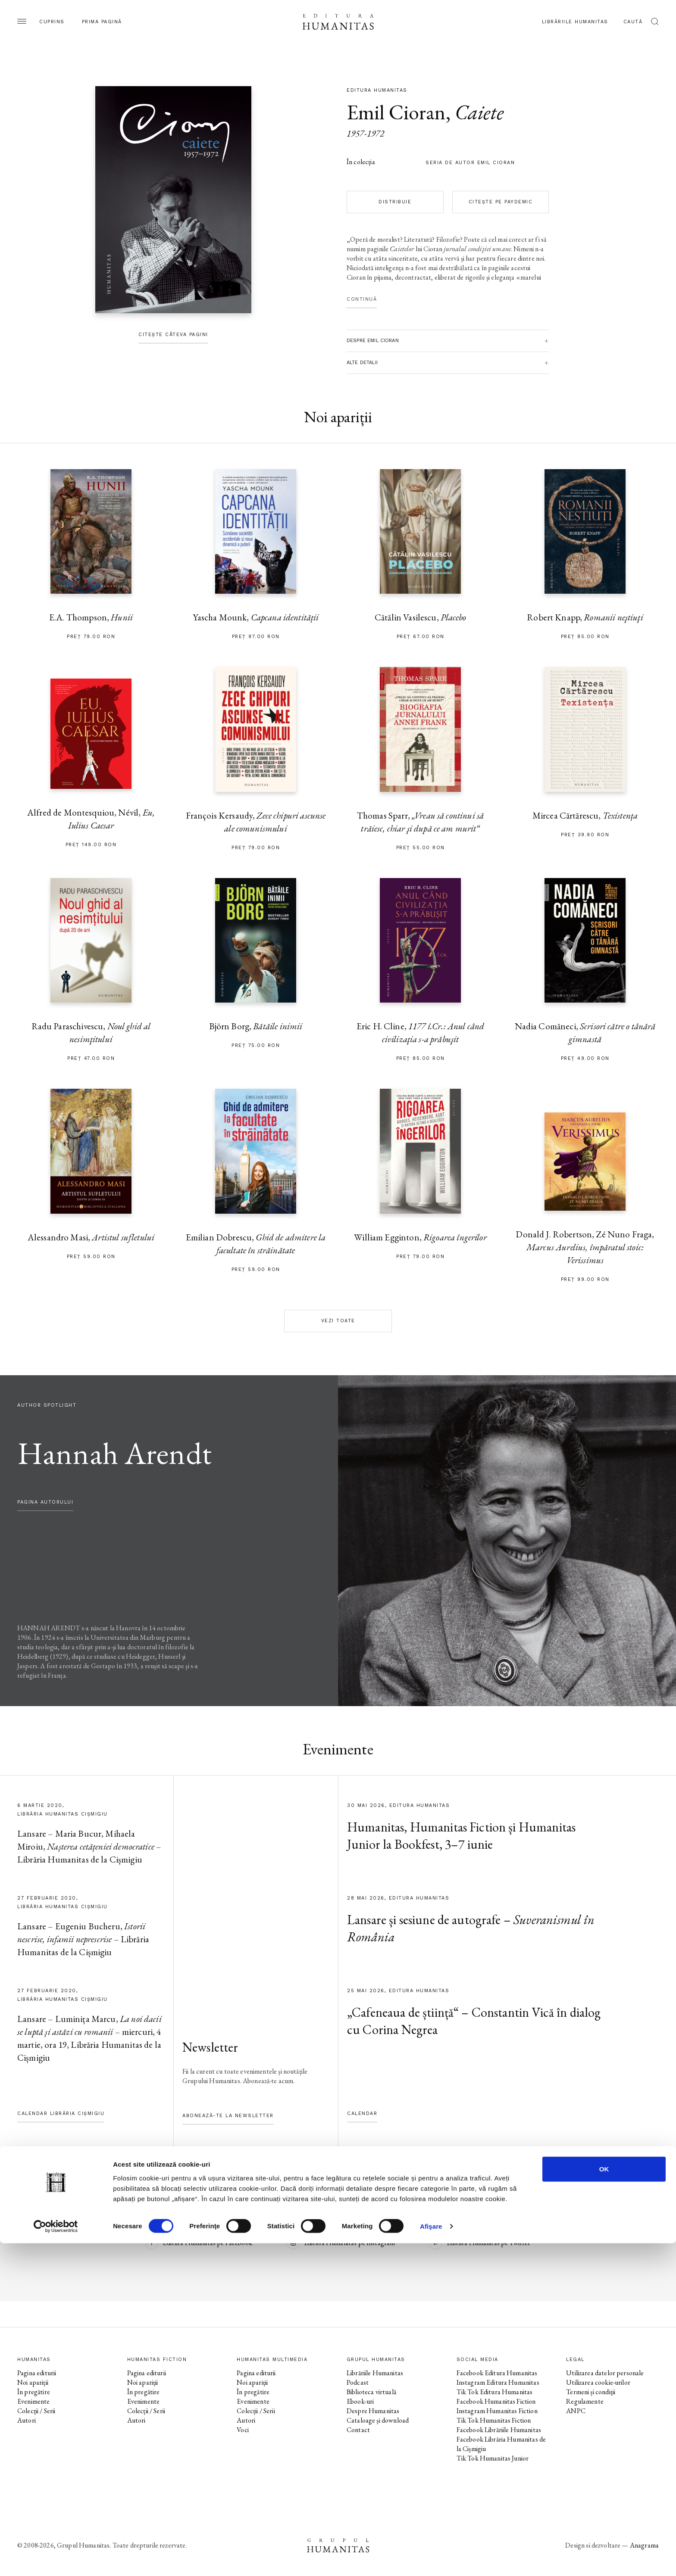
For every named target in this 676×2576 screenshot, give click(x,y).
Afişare (431, 2559)
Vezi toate (338, 1321)
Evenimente (33, 2401)
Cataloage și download (378, 2420)
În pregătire (33, 2391)
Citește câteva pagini (173, 334)
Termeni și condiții (590, 2391)
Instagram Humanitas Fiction (497, 2410)
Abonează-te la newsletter (228, 2115)
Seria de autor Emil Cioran (470, 162)
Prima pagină (102, 21)
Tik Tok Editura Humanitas (495, 2391)
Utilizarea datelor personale (605, 2372)
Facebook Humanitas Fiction (496, 2401)
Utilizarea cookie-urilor (598, 2382)
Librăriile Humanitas (575, 21)
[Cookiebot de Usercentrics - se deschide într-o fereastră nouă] (56, 2559)
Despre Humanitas (373, 2410)
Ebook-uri (360, 2401)
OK (604, 2501)
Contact (358, 2429)
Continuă (362, 299)
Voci (243, 2429)
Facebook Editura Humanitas (497, 2372)
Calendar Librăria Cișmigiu (60, 2113)
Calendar (362, 2113)
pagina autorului (45, 1502)
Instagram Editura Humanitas (498, 2382)
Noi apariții (32, 2382)
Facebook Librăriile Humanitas (499, 2429)
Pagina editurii (36, 2372)
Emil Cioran (396, 112)
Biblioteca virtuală (371, 2391)
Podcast (358, 2382)
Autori (26, 2420)
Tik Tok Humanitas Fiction (494, 2420)
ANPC (575, 2410)
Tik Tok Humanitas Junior (493, 2458)
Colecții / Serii (36, 2410)
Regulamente (585, 2401)
